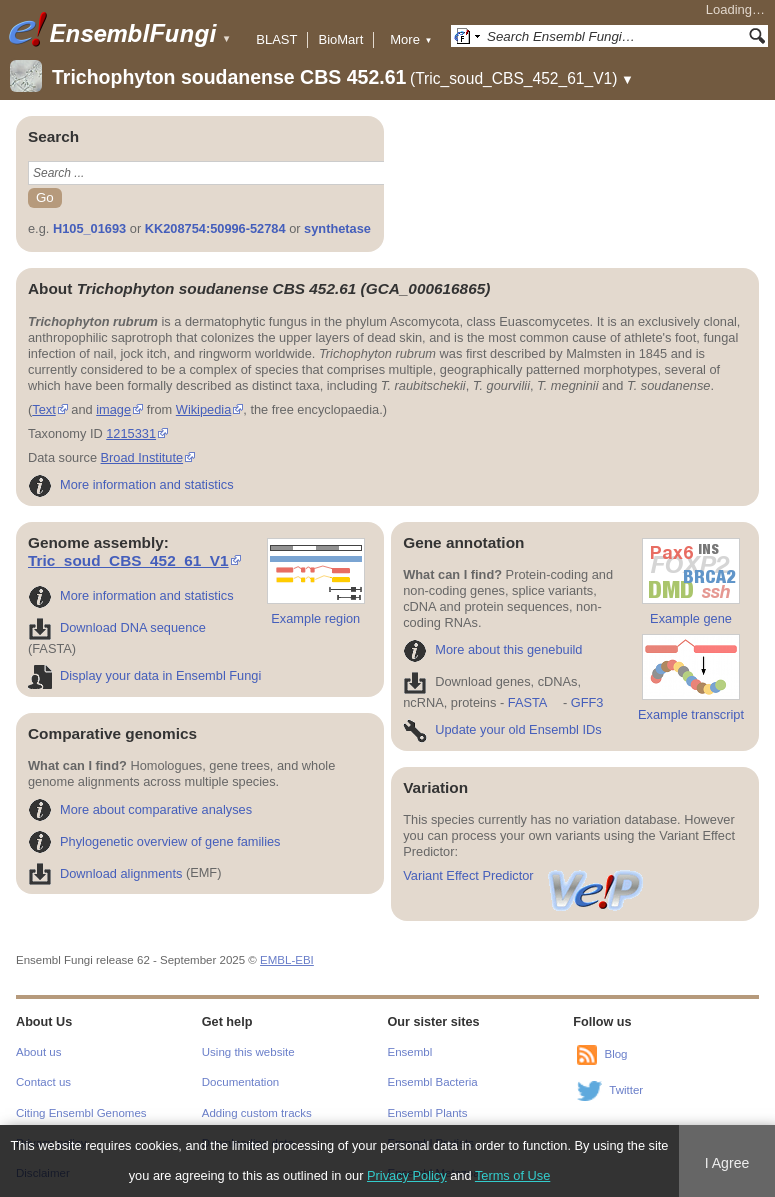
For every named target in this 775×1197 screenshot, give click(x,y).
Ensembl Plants (428, 1113)
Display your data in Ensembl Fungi (144, 675)
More (411, 39)
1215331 (131, 433)
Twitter (626, 1090)
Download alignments (105, 873)
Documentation (240, 1082)
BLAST (276, 39)
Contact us (43, 1082)
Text (43, 409)
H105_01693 (89, 228)
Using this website (248, 1052)
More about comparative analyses (140, 809)
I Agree (727, 1163)
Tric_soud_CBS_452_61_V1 (128, 560)
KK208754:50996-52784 (215, 228)
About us (38, 1052)
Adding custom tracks (257, 1113)
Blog (615, 1054)
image (113, 409)
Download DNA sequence (117, 627)
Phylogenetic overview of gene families (154, 841)
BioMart (340, 39)
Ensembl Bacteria (433, 1082)
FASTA (527, 702)
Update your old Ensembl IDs (502, 729)
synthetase (337, 228)
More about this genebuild (492, 649)
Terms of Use (512, 1175)
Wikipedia (203, 409)
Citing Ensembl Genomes (81, 1113)
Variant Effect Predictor (524, 875)
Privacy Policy (407, 1175)
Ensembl (410, 1052)
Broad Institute (142, 457)
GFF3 (586, 702)
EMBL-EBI (287, 960)
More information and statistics (131, 484)
